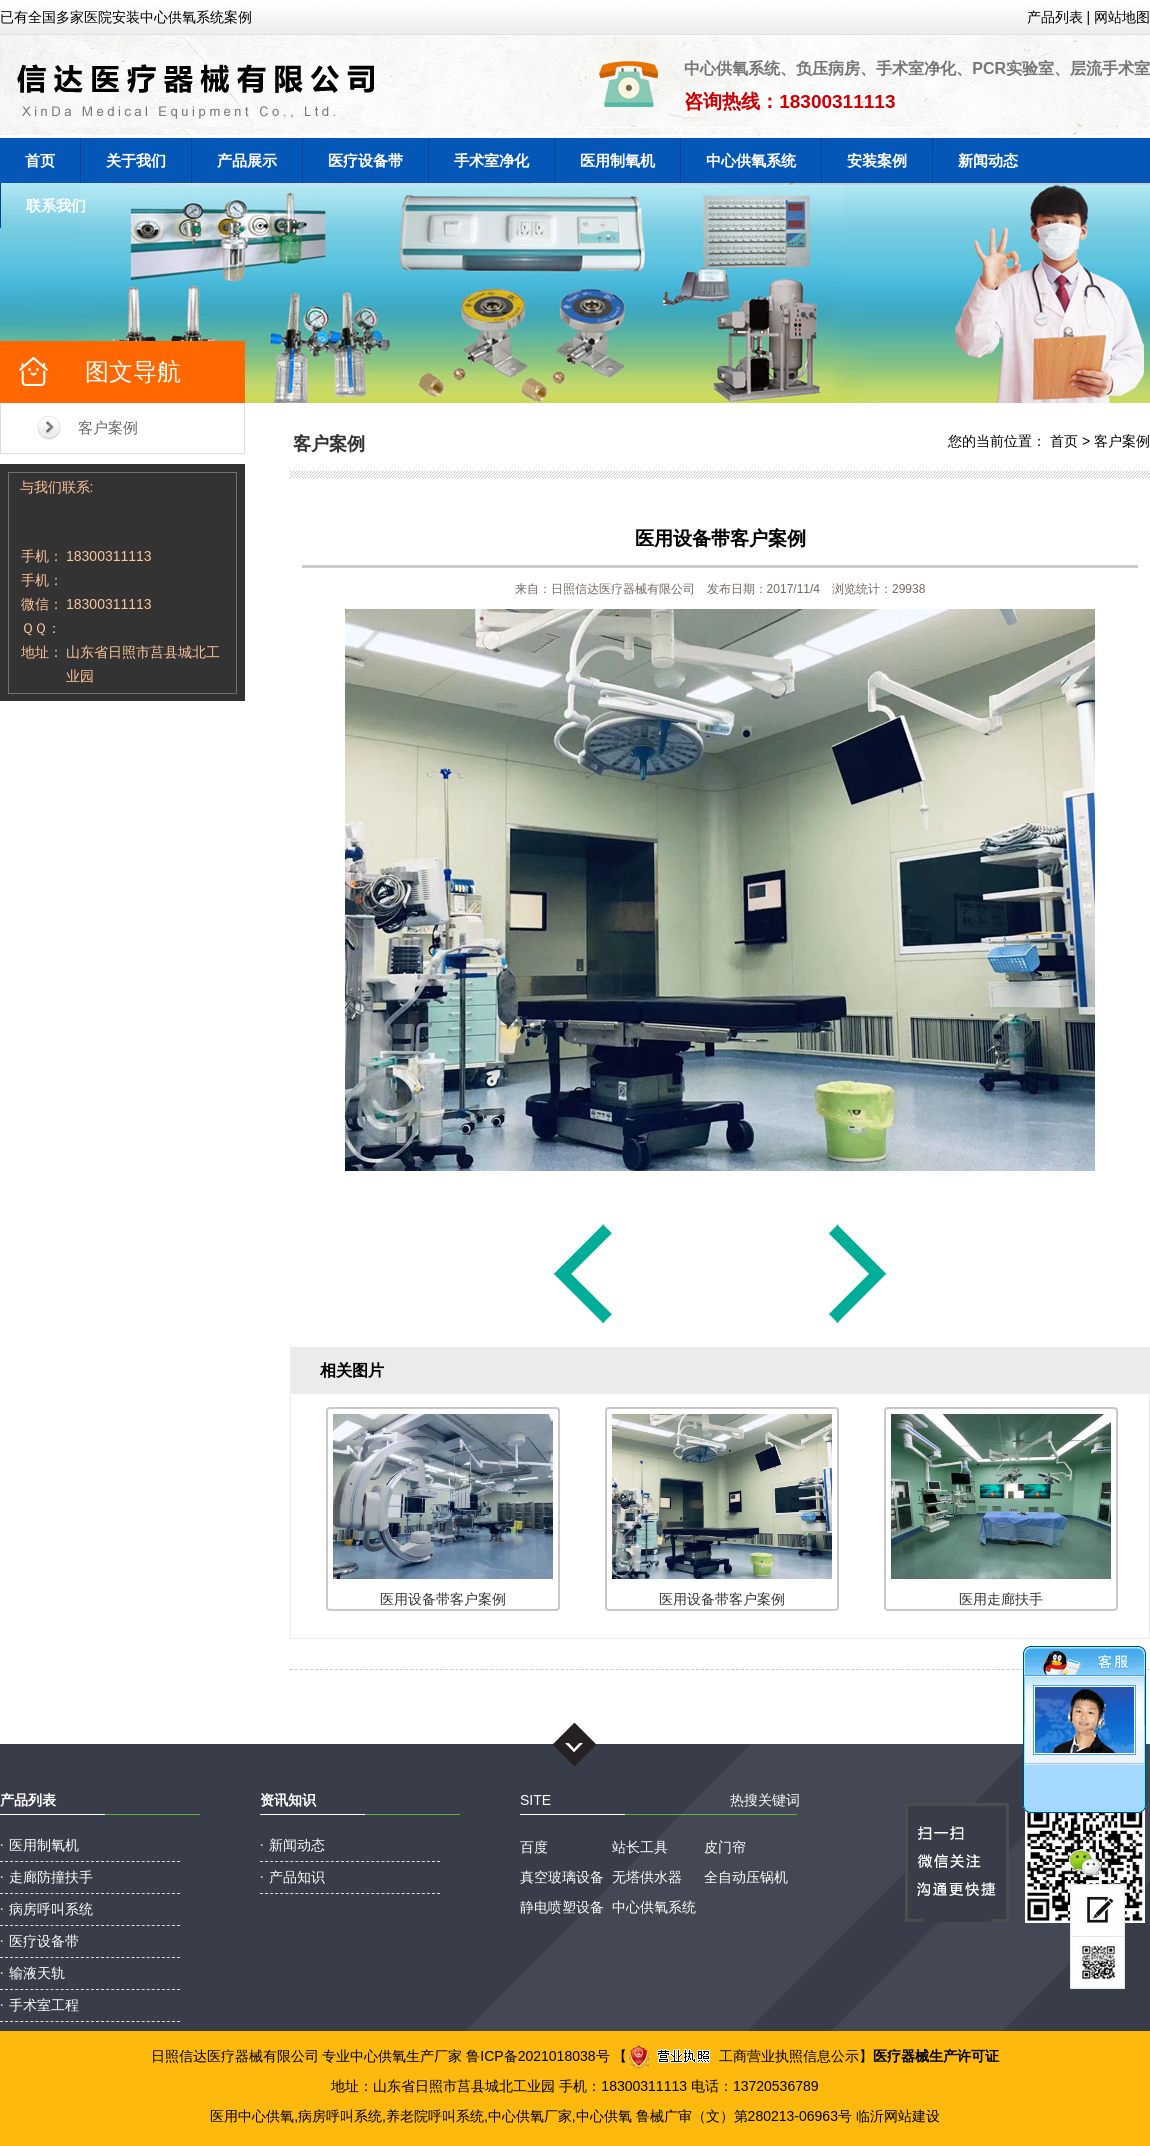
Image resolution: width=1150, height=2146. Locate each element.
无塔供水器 (647, 1877)
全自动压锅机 (746, 1877)
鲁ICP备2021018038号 (537, 2056)
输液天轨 (37, 1973)
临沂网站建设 (898, 2116)
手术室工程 (44, 2005)
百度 (534, 1847)
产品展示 (247, 160)
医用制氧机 (617, 160)
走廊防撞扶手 (51, 1877)
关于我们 (136, 160)
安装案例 (877, 160)
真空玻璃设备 (562, 1877)
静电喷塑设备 (562, 1907)
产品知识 (297, 1877)
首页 (40, 160)
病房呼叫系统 (51, 1909)
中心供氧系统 (751, 160)
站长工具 (640, 1847)
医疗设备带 (365, 160)
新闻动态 (988, 160)
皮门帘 (725, 1847)
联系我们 (56, 205)
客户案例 (108, 427)
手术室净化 (491, 160)
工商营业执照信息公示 (743, 2056)
